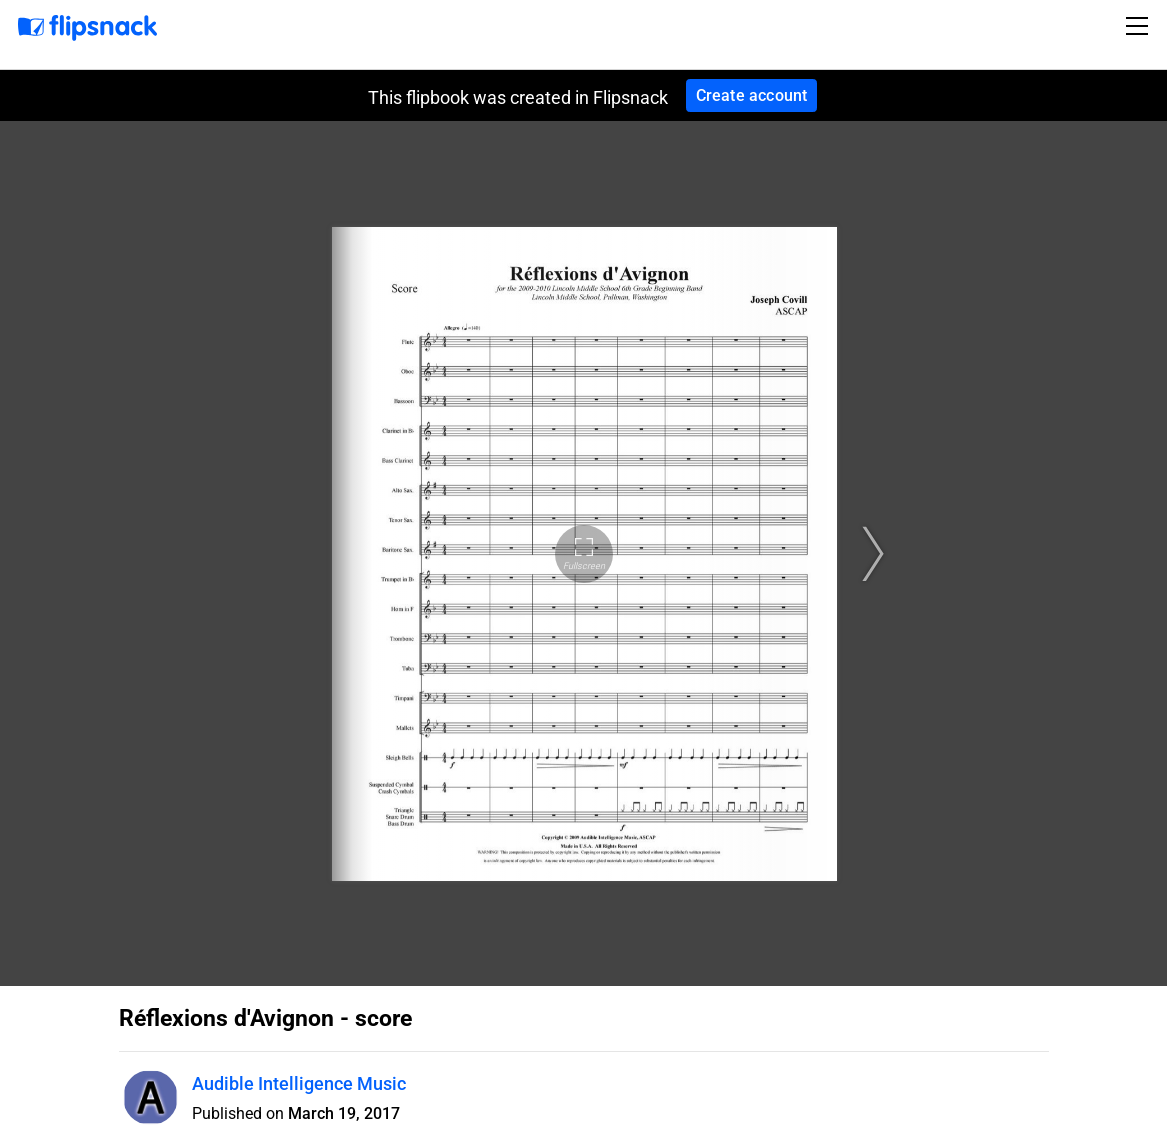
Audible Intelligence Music (299, 1083)
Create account (752, 95)
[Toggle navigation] (1140, 26)
